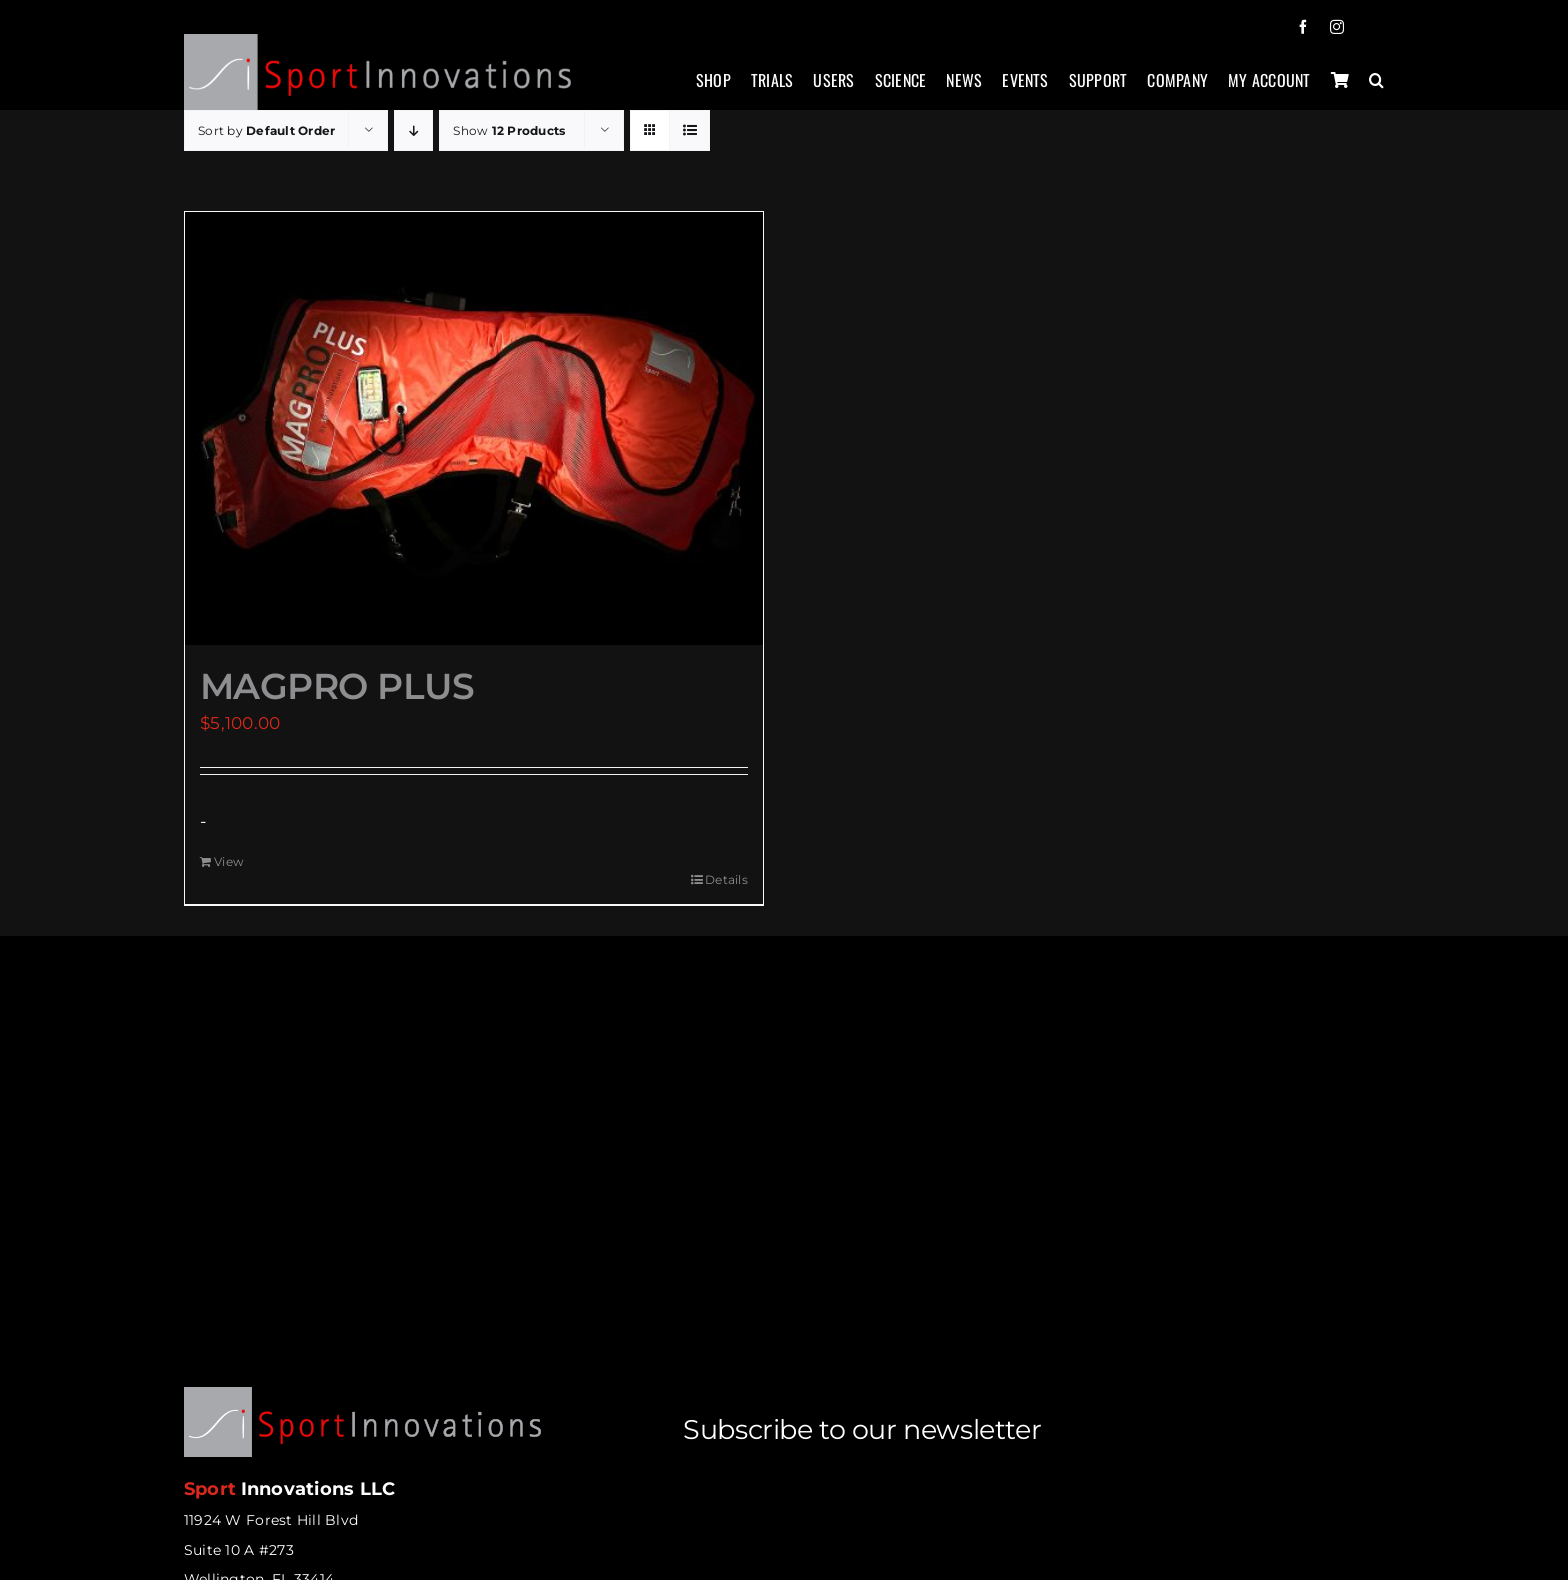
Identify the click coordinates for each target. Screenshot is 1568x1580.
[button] (1376, 90)
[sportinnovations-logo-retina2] (378, 42)
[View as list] (689, 130)
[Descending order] (413, 130)
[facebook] (1303, 27)
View (229, 861)
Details (726, 879)
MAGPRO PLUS (337, 686)
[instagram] (1337, 27)
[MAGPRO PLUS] (474, 429)
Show (509, 130)
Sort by (266, 130)
